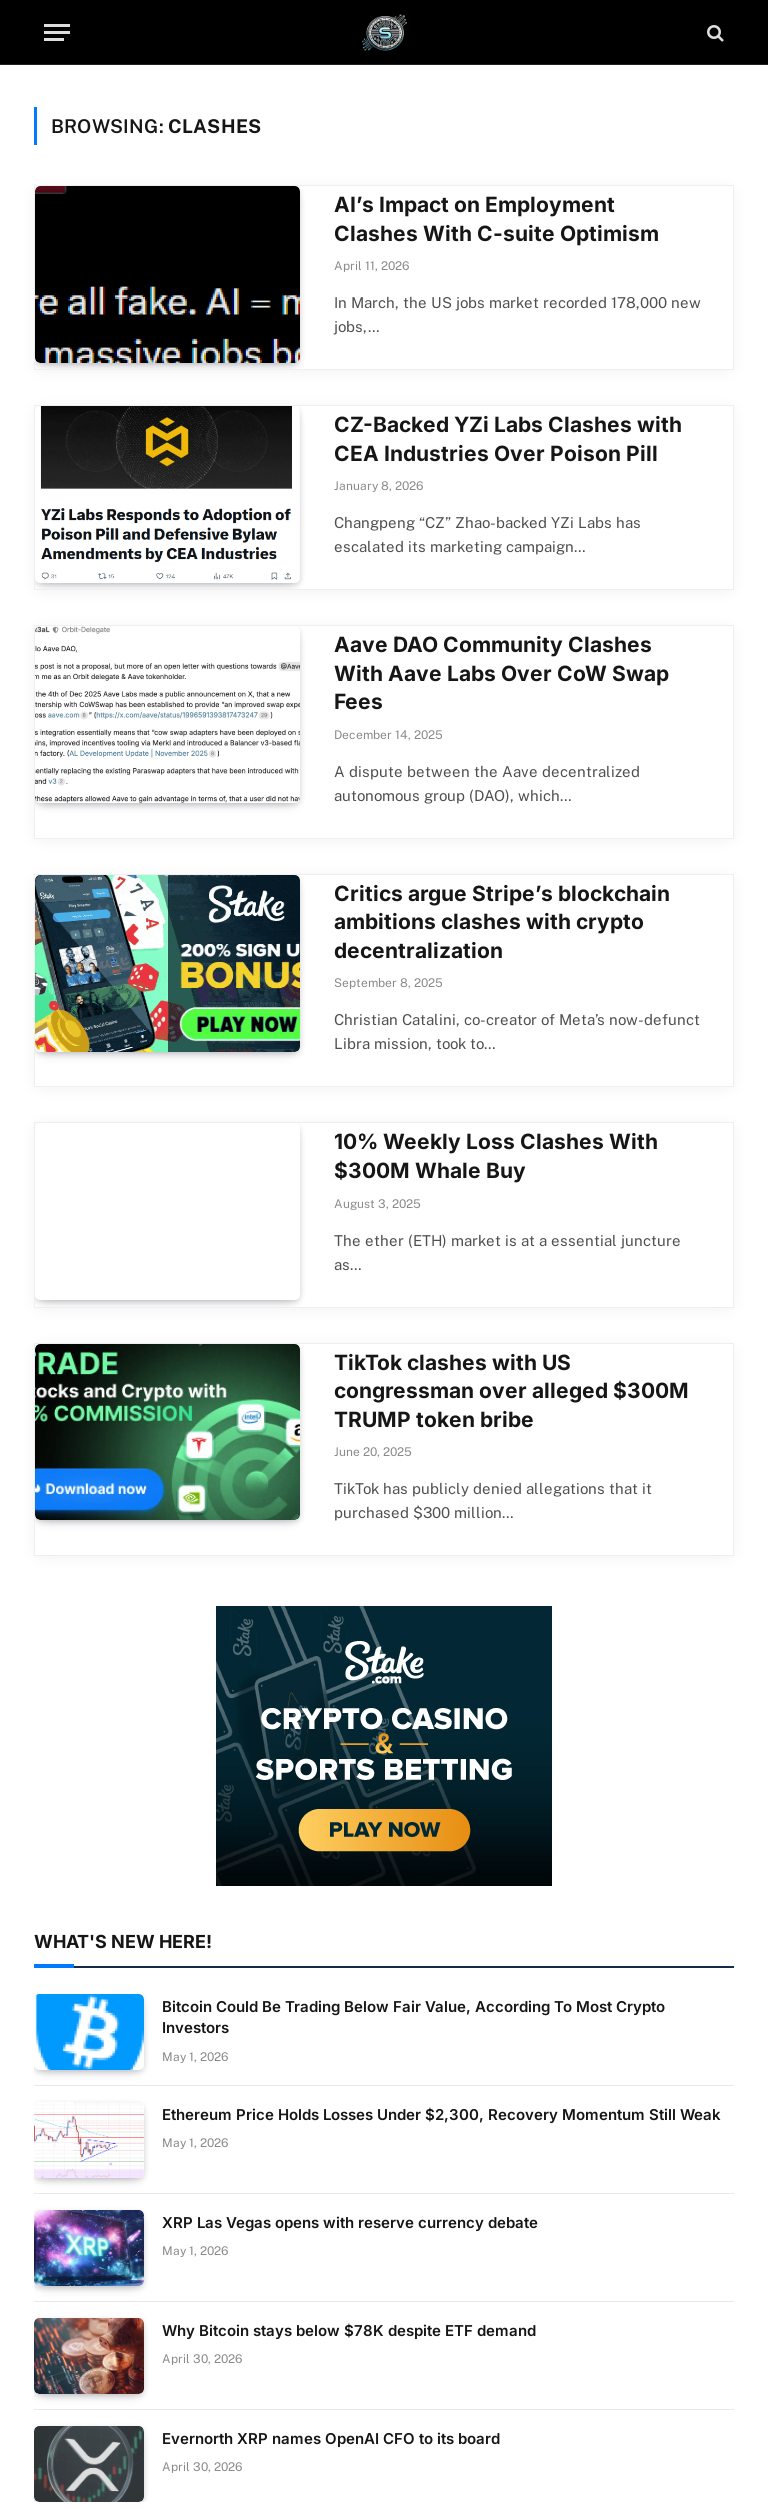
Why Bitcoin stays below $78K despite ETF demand (349, 2330)
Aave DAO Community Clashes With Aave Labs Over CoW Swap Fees (501, 673)
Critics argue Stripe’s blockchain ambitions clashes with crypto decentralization (502, 922)
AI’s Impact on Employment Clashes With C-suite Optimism (496, 219)
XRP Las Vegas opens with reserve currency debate (350, 2222)
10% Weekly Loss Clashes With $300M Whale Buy (496, 1156)
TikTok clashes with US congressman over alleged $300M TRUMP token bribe (511, 1391)
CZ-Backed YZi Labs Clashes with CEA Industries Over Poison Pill (508, 439)
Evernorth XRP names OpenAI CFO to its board (331, 2438)
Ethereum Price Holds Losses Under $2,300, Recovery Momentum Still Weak (441, 2114)
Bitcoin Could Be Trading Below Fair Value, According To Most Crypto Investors (413, 2017)
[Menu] (57, 32)
